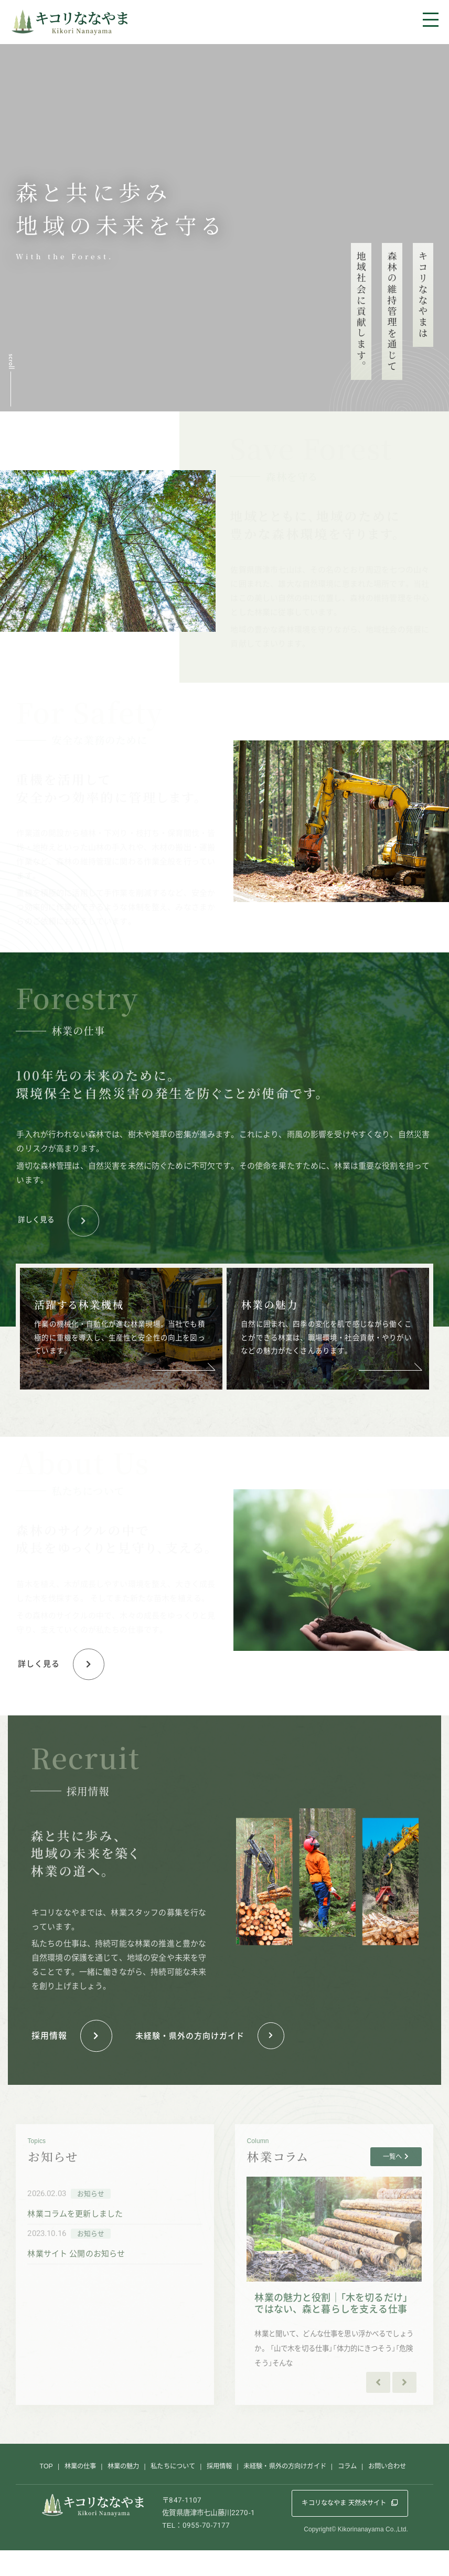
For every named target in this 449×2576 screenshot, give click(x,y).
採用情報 (219, 2489)
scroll (10, 361)
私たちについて (169, 2489)
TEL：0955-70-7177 (196, 2551)
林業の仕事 (68, 2489)
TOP (31, 2489)
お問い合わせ (400, 2489)
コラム (357, 2489)
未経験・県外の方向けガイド (290, 2489)
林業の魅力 (115, 2489)
